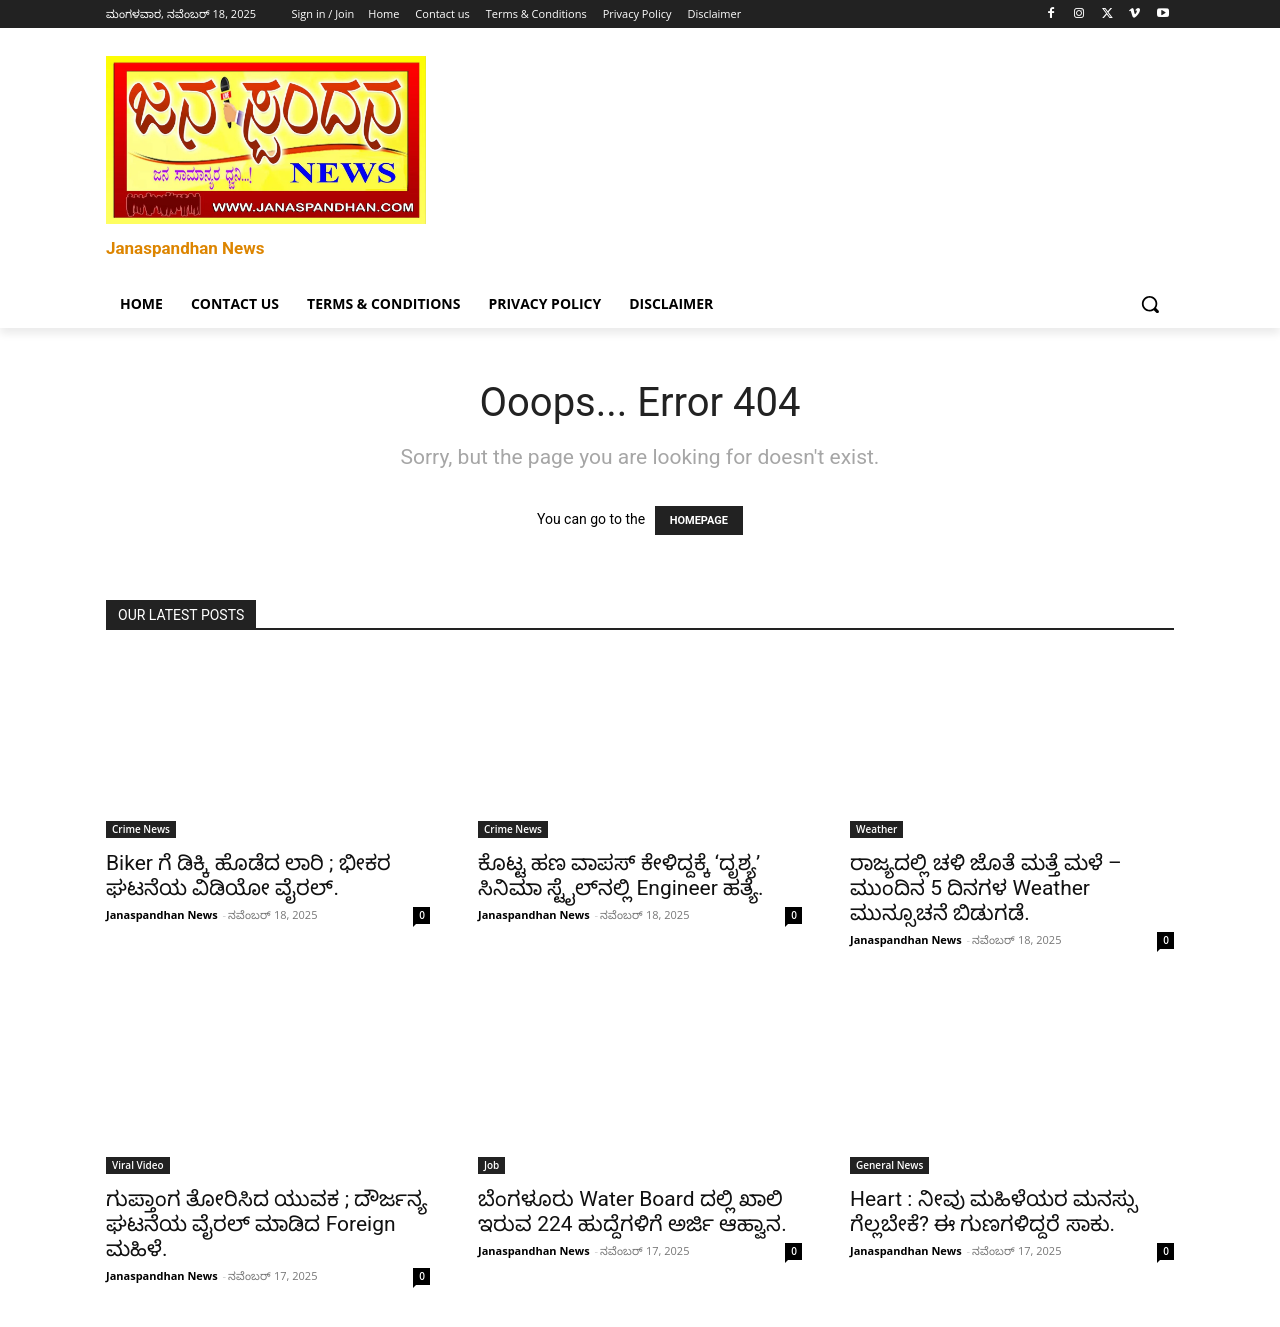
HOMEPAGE (699, 520)
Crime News (141, 829)
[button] (1150, 304)
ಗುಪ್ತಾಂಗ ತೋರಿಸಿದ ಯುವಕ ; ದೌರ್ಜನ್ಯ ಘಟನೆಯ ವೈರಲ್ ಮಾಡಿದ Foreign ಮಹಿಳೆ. (266, 1224)
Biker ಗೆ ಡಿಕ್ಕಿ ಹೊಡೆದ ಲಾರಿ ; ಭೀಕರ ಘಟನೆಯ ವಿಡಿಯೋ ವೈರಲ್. (248, 875)
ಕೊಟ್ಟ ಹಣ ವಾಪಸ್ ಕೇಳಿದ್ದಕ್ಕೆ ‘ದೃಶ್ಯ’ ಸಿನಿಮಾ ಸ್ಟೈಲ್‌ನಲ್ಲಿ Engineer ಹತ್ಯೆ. (621, 875)
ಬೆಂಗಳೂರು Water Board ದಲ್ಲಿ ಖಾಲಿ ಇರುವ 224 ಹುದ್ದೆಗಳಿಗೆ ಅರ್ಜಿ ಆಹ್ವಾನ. (632, 1211)
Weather (876, 829)
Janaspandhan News (162, 914)
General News (889, 1165)
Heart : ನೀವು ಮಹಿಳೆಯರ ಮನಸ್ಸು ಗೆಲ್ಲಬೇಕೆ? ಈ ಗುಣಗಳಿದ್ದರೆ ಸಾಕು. (994, 1211)
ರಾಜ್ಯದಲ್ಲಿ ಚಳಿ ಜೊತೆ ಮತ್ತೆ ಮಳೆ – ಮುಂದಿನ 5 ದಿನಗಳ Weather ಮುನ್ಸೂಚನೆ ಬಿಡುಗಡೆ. (986, 888)
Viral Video (138, 1165)
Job (491, 1165)
